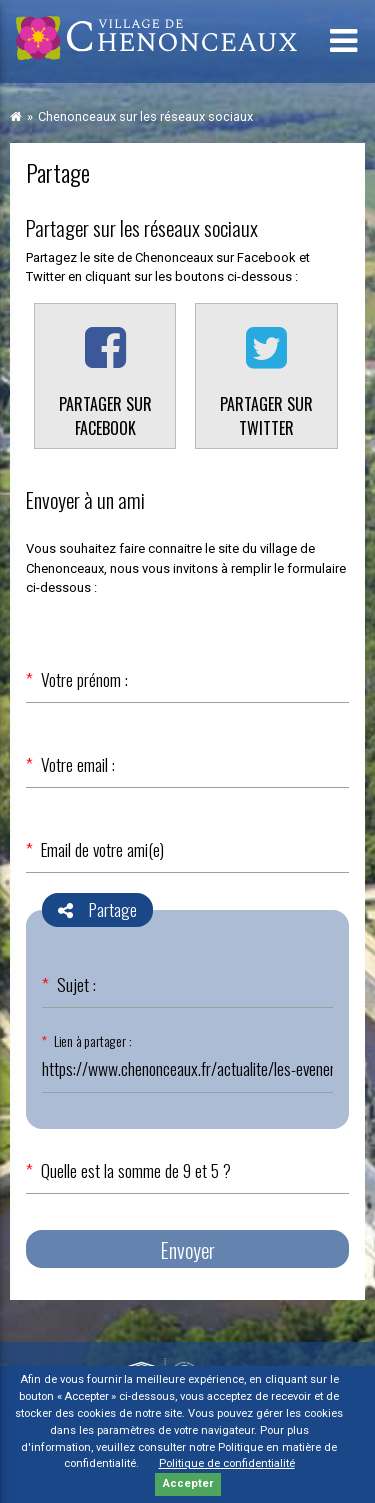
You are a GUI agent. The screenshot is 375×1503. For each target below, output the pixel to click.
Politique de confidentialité (227, 1463)
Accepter (188, 1483)
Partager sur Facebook (105, 416)
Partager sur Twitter (266, 416)
